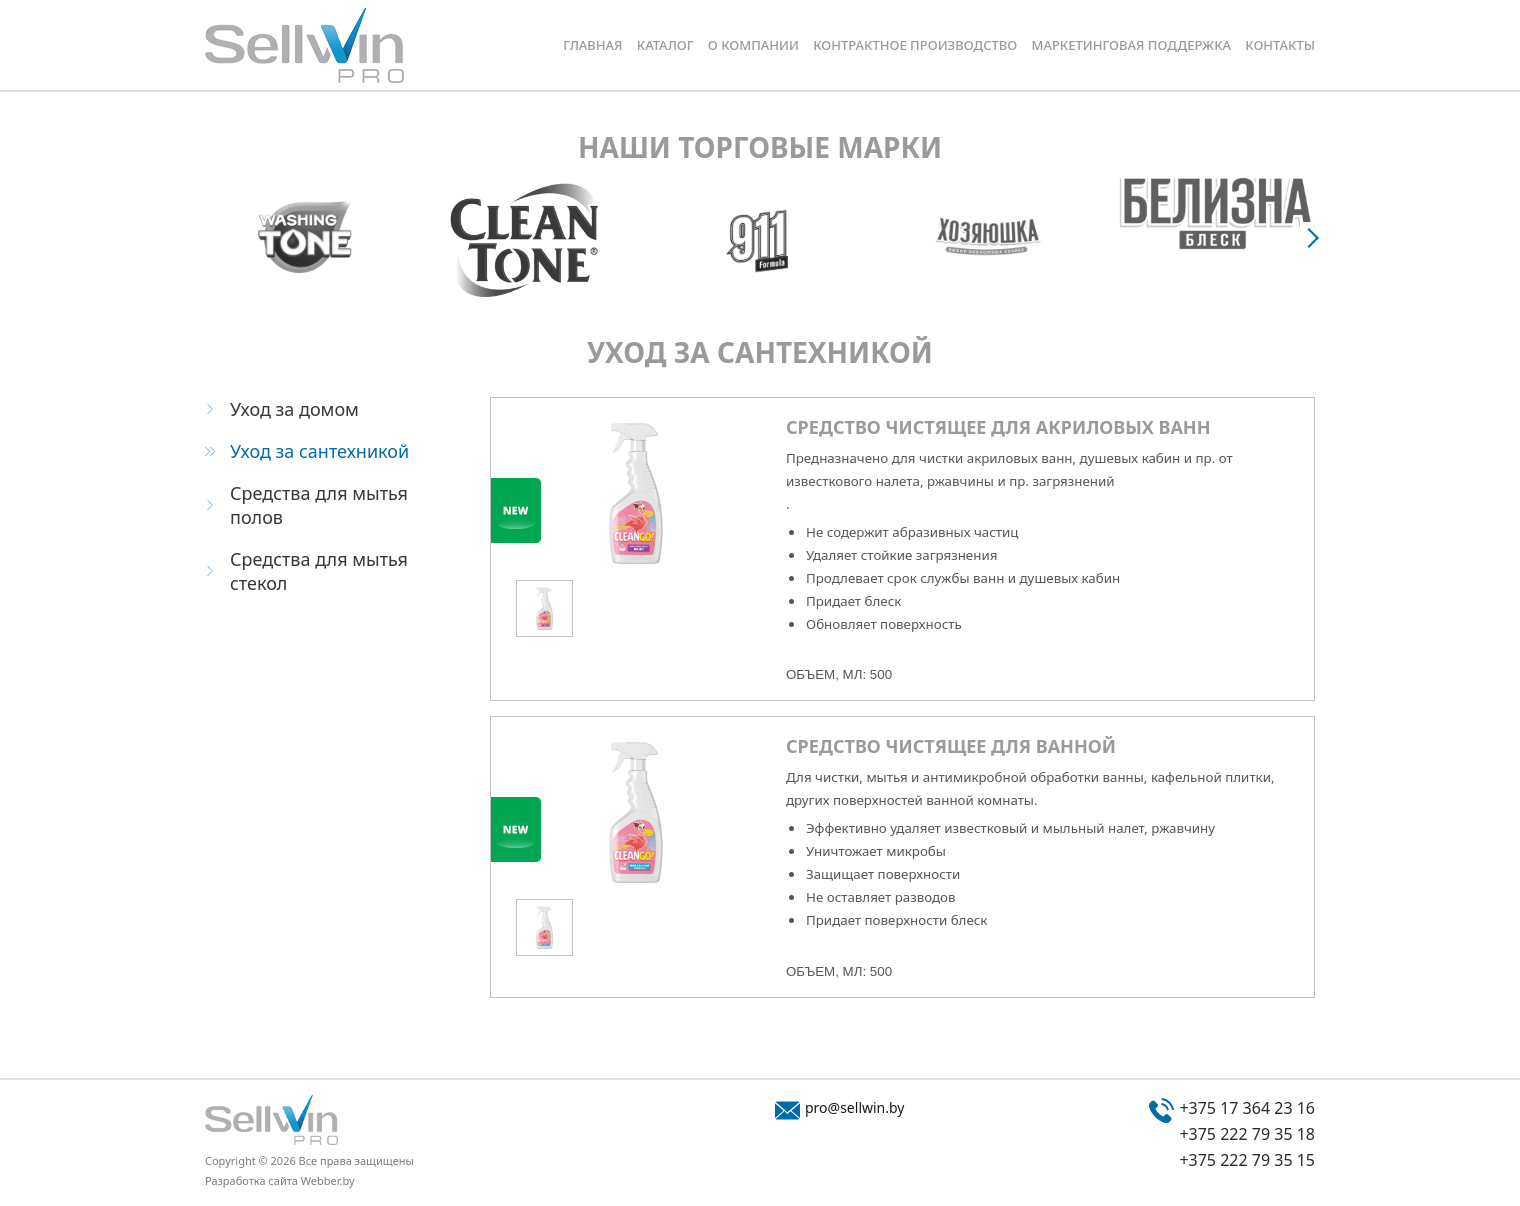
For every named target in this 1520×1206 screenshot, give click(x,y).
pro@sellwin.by (854, 1107)
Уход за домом (294, 409)
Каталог (665, 45)
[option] (304, 237)
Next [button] (1315, 237)
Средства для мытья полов (319, 505)
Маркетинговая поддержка (1131, 45)
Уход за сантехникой (319, 451)
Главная (592, 45)
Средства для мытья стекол (319, 571)
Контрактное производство (915, 45)
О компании (753, 45)
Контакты (1280, 45)
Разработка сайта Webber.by (280, 1180)
